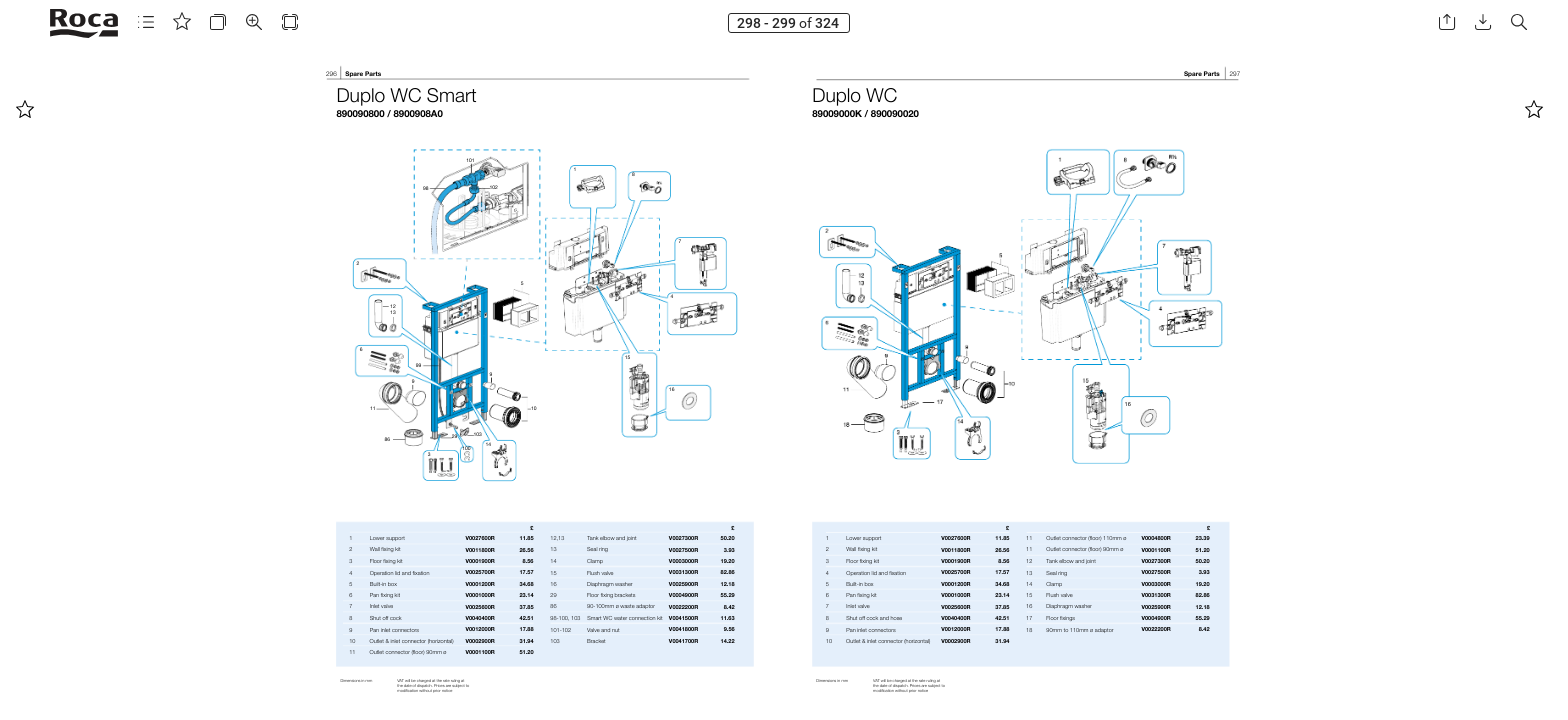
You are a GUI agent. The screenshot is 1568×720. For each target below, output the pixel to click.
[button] (146, 22)
